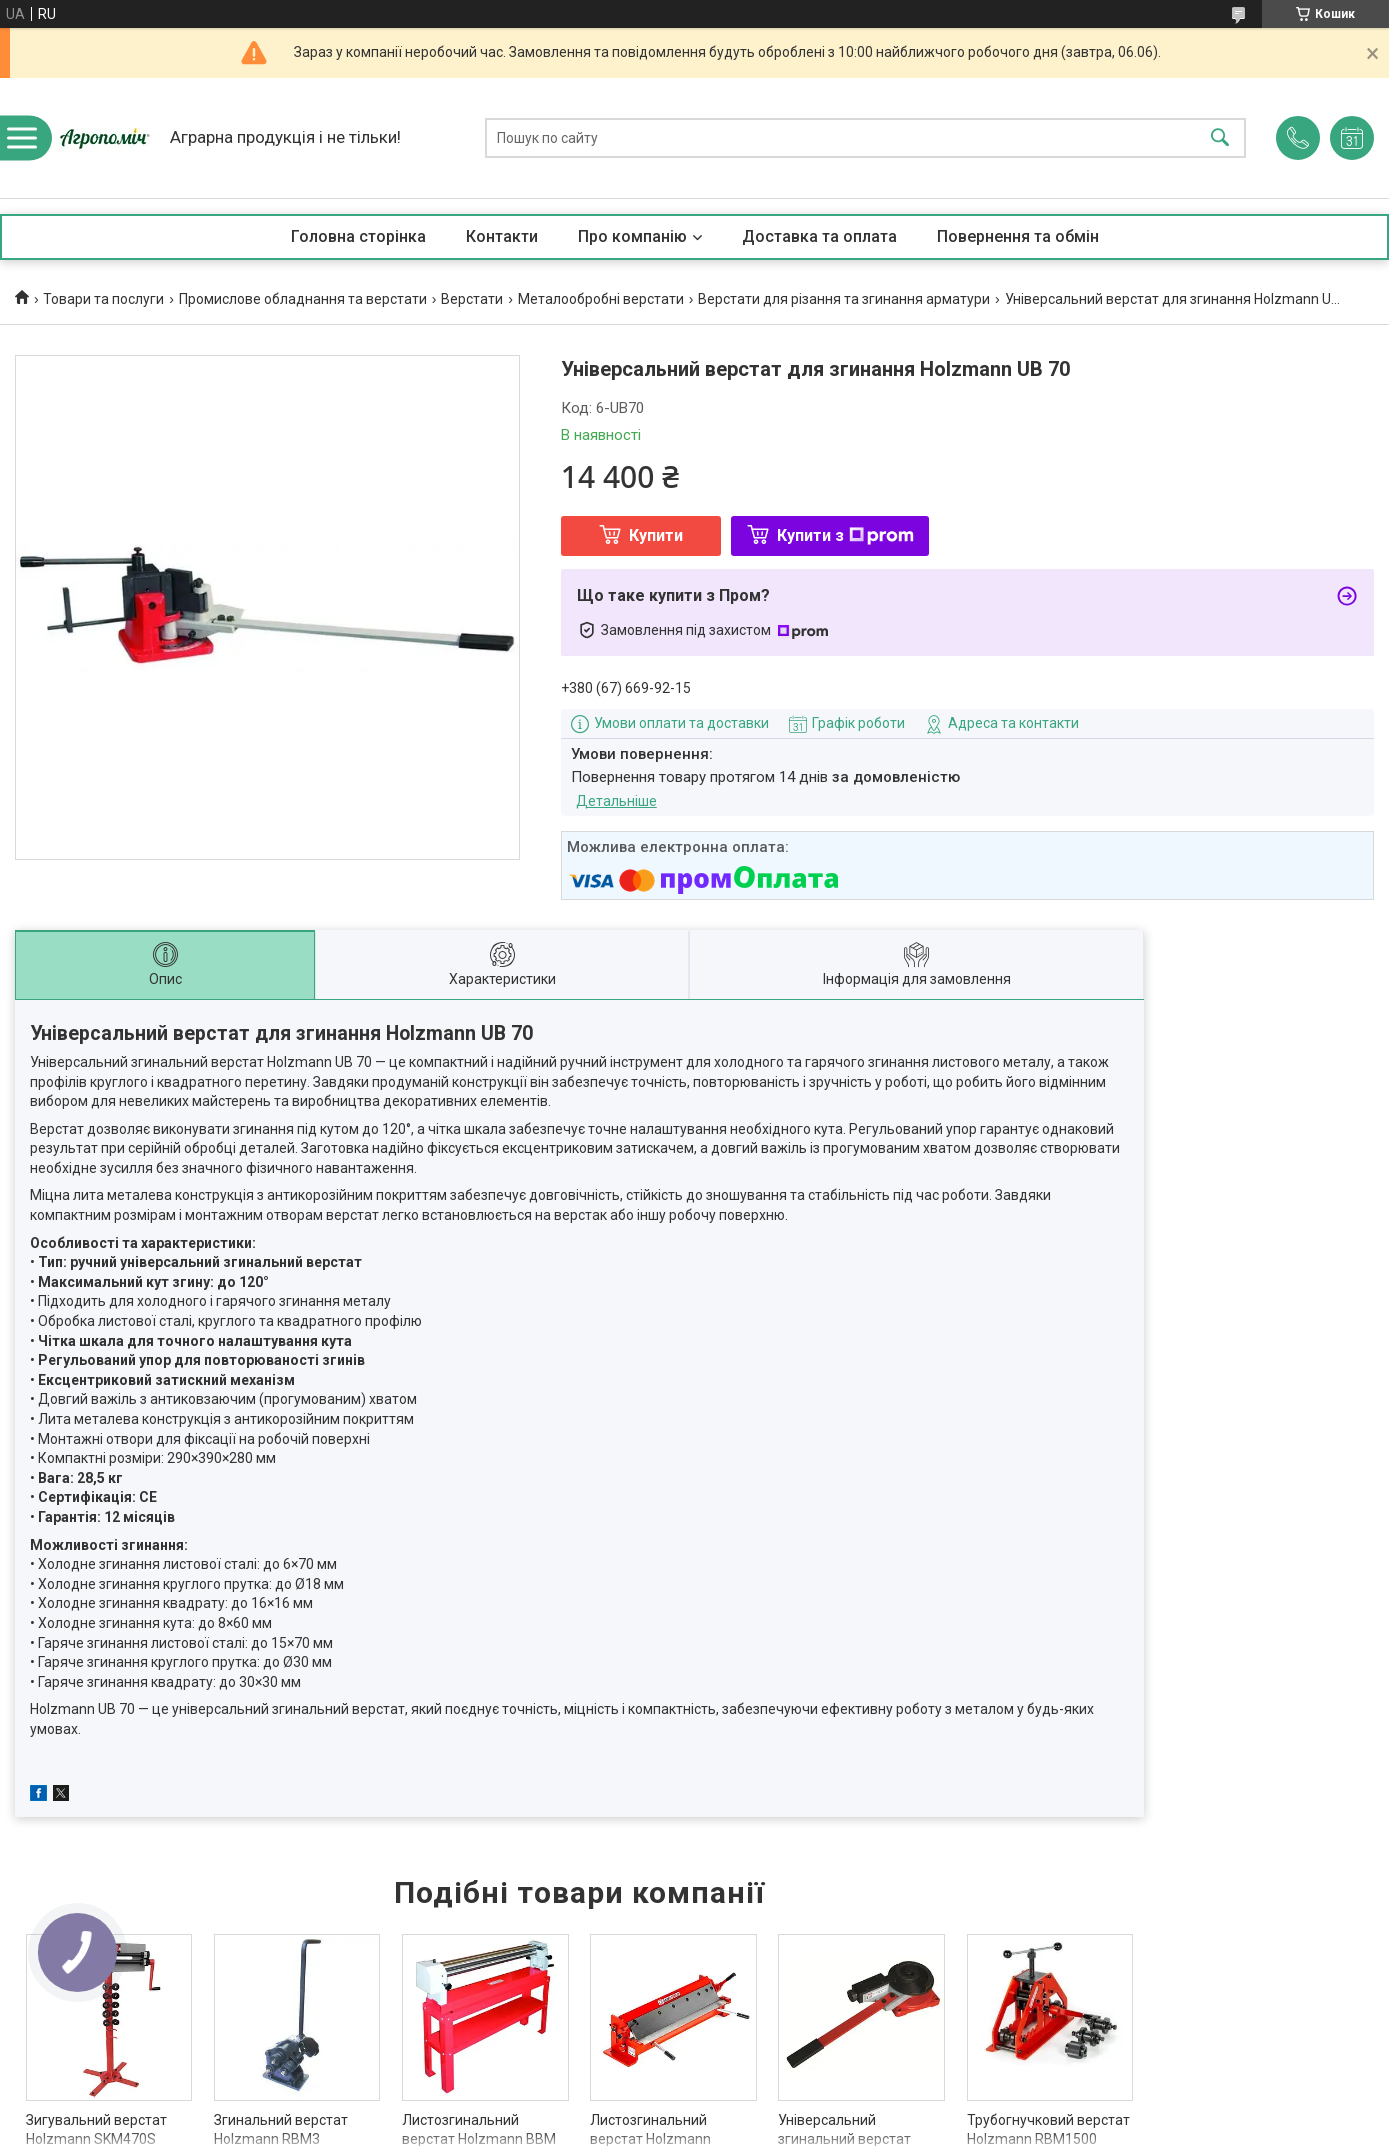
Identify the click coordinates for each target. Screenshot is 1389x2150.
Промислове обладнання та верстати (303, 299)
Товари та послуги (103, 299)
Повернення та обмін (1018, 236)
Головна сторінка (358, 236)
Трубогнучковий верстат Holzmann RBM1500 (1048, 2130)
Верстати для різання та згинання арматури (844, 299)
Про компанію (632, 236)
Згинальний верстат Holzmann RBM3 (281, 2130)
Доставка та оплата (819, 236)
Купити (656, 535)
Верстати (472, 299)
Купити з (845, 535)
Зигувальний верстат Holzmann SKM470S (96, 2130)
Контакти (502, 236)
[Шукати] (1220, 138)
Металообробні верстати (601, 299)
